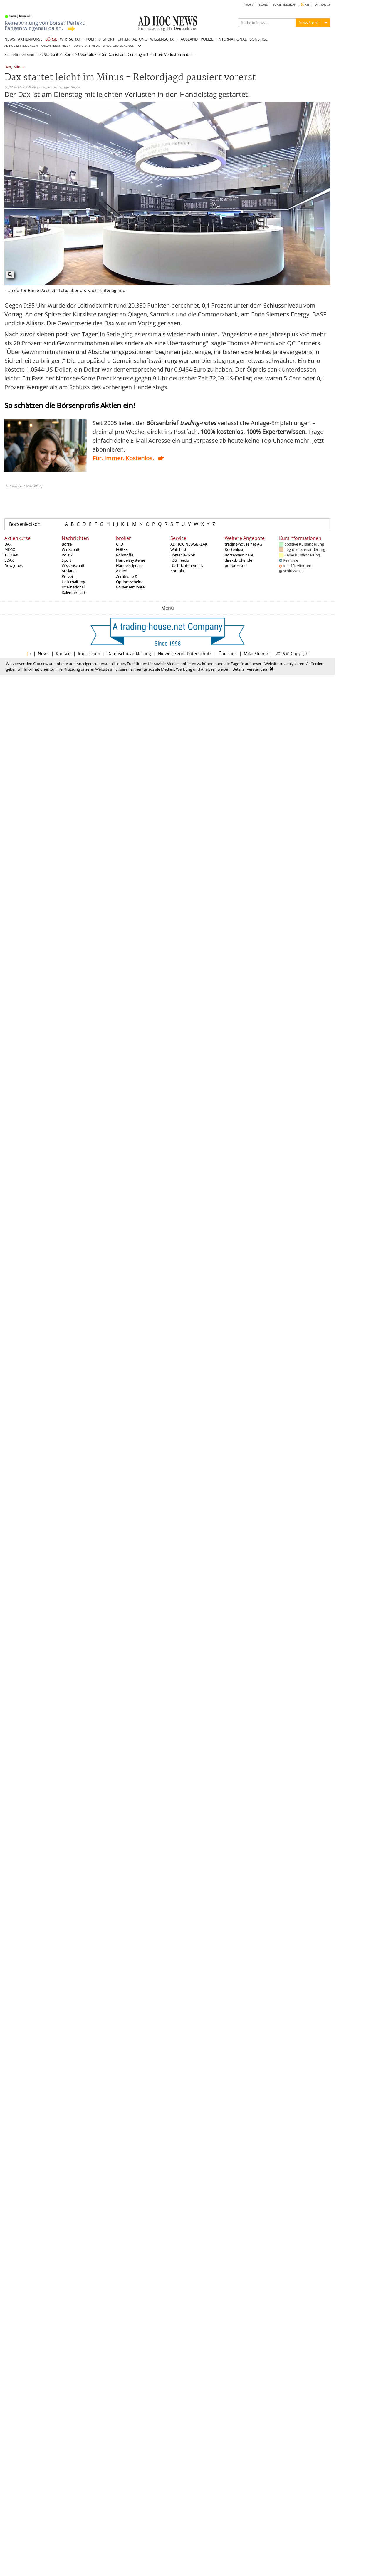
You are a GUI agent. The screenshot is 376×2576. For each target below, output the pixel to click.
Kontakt (177, 570)
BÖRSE (51, 39)
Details (238, 669)
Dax (7, 67)
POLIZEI (207, 39)
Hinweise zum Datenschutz (185, 653)
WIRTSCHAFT (71, 39)
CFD (119, 544)
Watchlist (178, 549)
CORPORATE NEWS (87, 46)
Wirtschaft (71, 549)
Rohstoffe (124, 555)
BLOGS (263, 4)
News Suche (309, 22)
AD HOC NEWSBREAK (188, 544)
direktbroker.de (238, 560)
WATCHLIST (322, 4)
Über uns (228, 653)
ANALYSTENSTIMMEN (56, 46)
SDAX (9, 560)
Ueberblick (87, 54)
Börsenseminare (130, 587)
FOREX (122, 549)
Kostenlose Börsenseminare (239, 552)
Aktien (121, 570)
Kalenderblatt (73, 592)
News (43, 653)
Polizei (67, 576)
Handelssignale (129, 565)
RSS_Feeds (179, 560)
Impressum (89, 653)
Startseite (52, 54)
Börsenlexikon (25, 524)
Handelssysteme (130, 560)
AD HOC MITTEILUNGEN (21, 46)
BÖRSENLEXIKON (284, 4)
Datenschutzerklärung (129, 653)
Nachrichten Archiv (187, 565)
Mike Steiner (256, 653)
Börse (69, 54)
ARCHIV (249, 4)
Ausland (69, 570)
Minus (19, 67)
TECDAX (11, 555)
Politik (67, 555)
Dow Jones (13, 565)
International (73, 587)
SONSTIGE (259, 39)
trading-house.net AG (243, 544)
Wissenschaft (73, 565)
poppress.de (235, 565)
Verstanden (257, 669)
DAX (8, 544)
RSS (305, 4)
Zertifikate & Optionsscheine (129, 579)
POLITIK (93, 39)
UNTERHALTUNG (132, 39)
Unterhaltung (73, 581)
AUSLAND (189, 39)
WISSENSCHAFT (164, 39)
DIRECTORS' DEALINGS (118, 46)
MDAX (9, 549)
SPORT (109, 39)
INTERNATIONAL (232, 39)
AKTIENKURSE (30, 39)
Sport (66, 560)
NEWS (9, 39)
